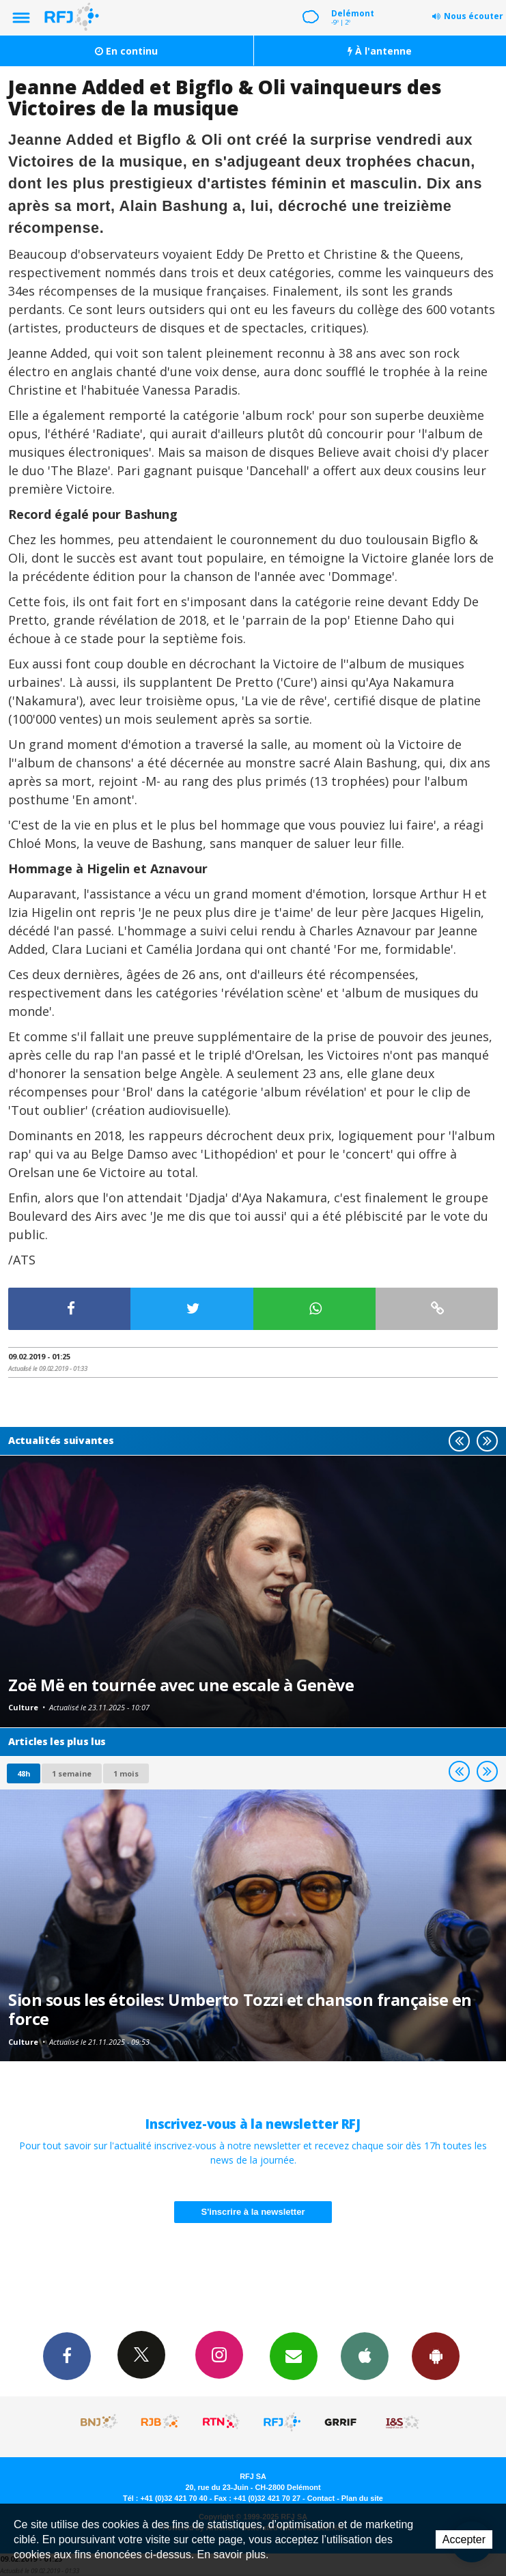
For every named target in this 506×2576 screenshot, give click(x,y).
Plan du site (362, 2498)
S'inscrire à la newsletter (253, 2212)
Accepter (464, 2539)
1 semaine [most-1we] (72, 1773)
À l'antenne (380, 50)
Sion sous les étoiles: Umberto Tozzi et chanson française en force (240, 2009)
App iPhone (365, 2355)
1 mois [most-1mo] (126, 1773)
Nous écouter (473, 16)
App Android (436, 2355)
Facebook (67, 2355)
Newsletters (294, 2355)
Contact (321, 2498)
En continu (126, 50)
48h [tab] (23, 1773)
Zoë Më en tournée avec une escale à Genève (181, 1685)
